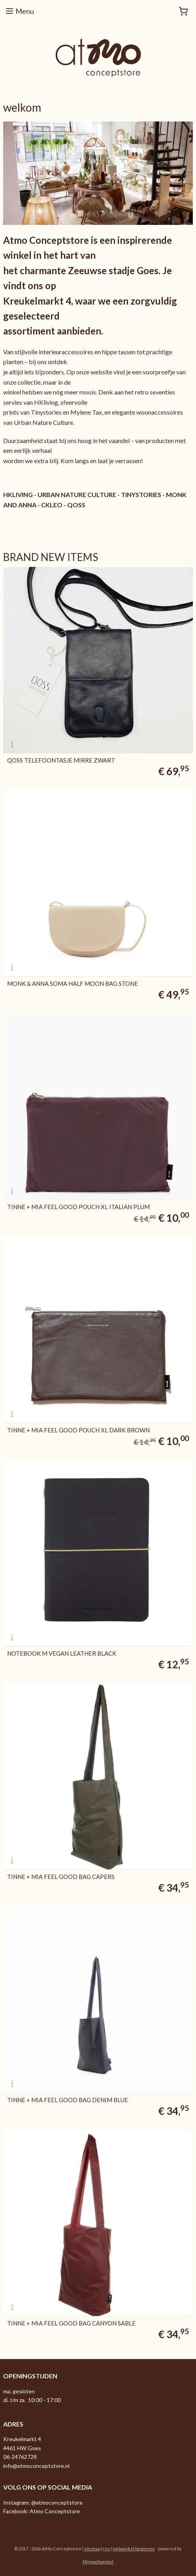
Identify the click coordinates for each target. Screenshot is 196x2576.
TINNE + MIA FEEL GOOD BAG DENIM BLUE (67, 2100)
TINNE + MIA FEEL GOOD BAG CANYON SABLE (71, 2323)
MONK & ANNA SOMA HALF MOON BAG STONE (72, 984)
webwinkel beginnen (134, 2548)
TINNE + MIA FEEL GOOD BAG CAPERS (61, 1877)
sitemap (92, 2548)
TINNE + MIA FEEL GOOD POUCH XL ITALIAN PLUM (78, 1207)
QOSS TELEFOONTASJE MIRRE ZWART (61, 760)
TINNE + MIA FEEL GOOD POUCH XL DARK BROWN (78, 1430)
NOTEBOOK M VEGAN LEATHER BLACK (61, 1653)
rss (106, 2548)
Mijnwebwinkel (98, 2561)
